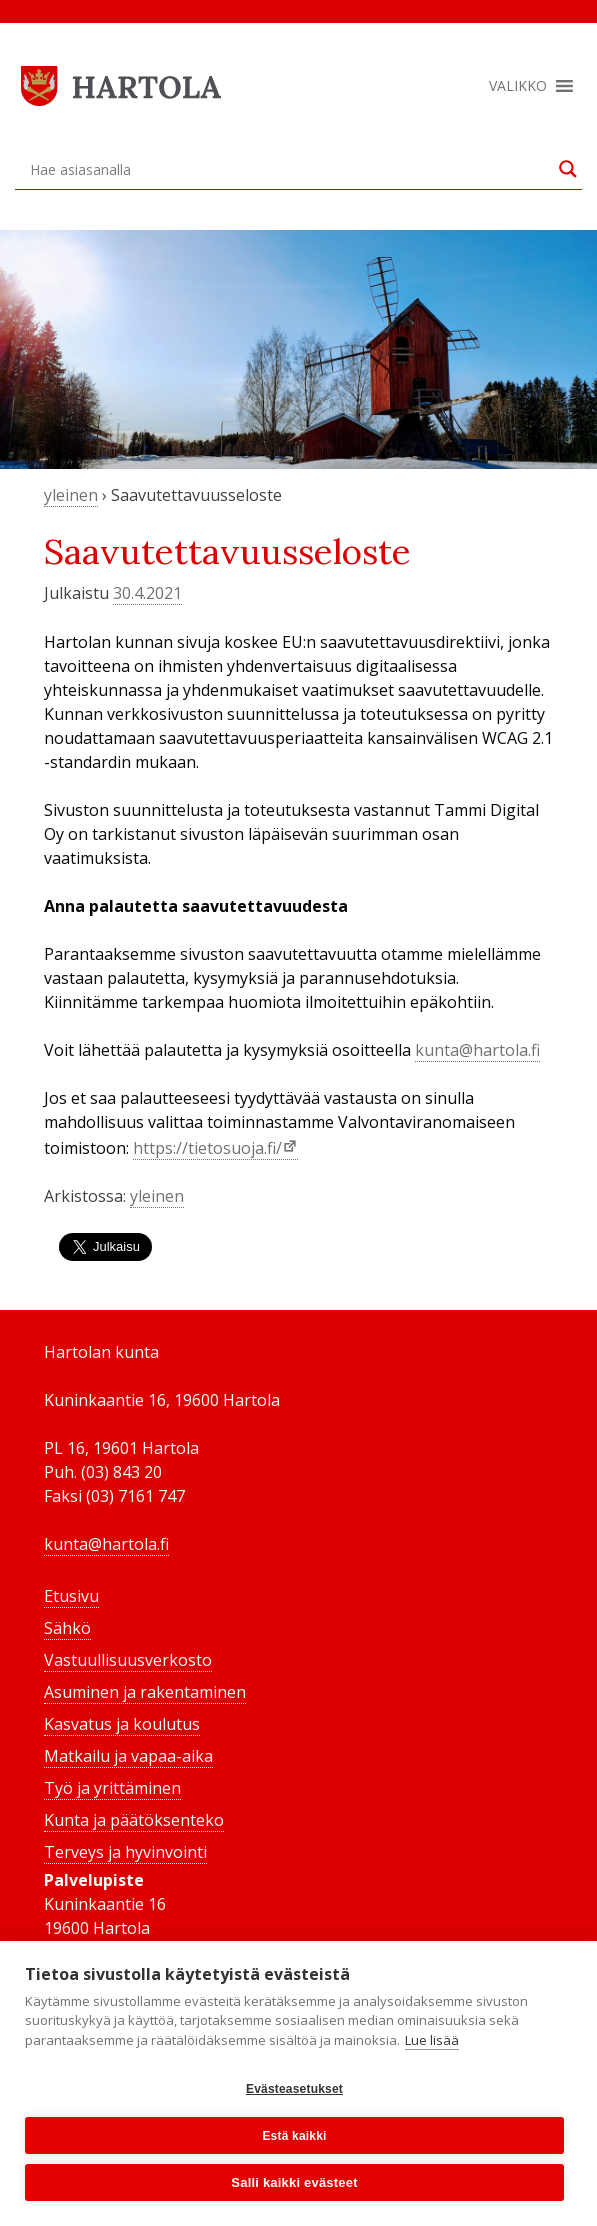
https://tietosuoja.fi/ (207, 1148)
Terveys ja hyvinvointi (125, 1852)
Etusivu (71, 1596)
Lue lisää (432, 2040)
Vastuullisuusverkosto (128, 1660)
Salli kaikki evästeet (294, 2182)
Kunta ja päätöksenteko (134, 1820)
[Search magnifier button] (568, 169)
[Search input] (289, 169)
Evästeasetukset (294, 2089)
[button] (518, 86)
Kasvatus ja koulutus (122, 1724)
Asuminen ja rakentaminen (145, 1692)
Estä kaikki (294, 2136)
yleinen (71, 495)
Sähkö (67, 1628)
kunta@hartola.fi (477, 1050)
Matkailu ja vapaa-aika (128, 1756)
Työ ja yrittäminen (112, 1788)
